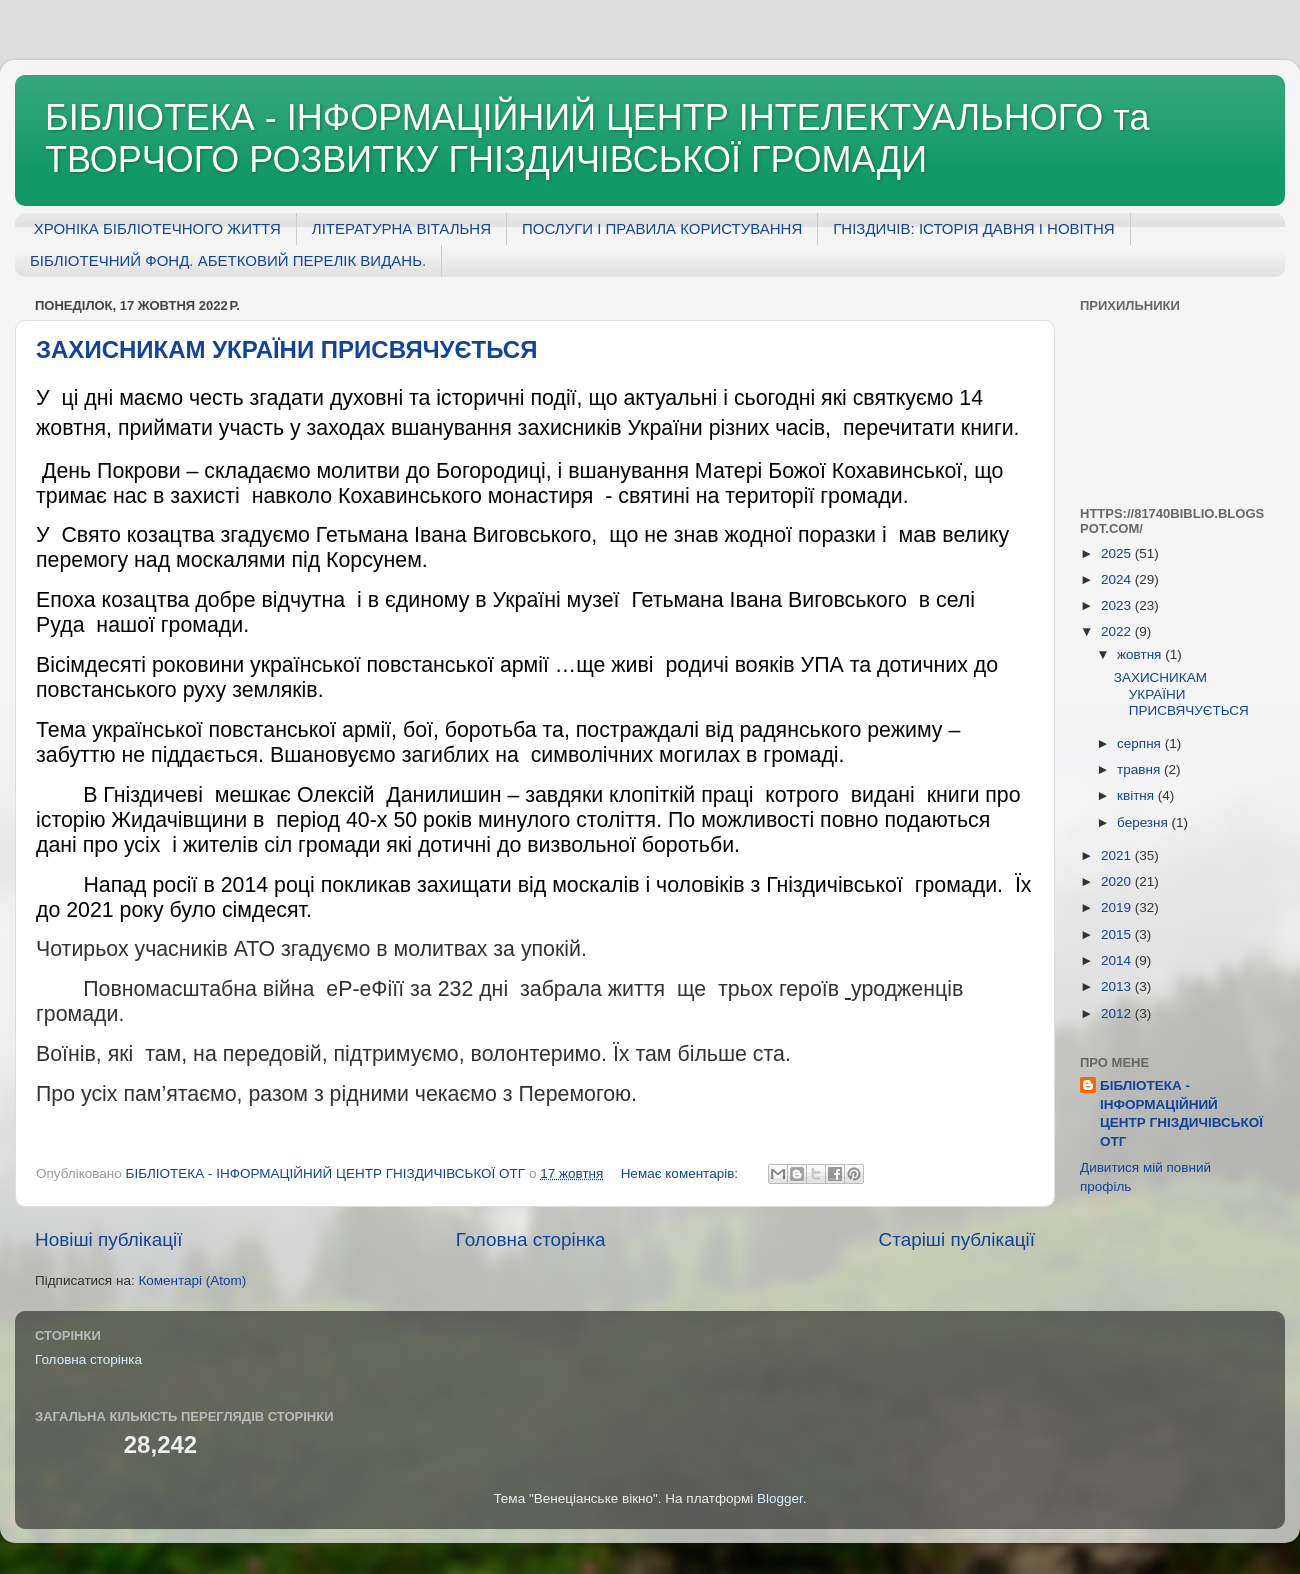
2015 (1118, 934)
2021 (1118, 855)
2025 (1118, 553)
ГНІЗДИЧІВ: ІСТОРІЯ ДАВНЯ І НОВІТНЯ (973, 228)
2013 (1118, 986)
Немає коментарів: (681, 1173)
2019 (1118, 907)
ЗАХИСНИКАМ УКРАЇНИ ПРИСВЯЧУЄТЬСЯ (286, 349)
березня (1144, 822)
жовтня (1141, 654)
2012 (1118, 1013)
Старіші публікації (957, 1239)
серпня (1141, 743)
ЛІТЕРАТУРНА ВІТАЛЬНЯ (401, 228)
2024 (1118, 579)
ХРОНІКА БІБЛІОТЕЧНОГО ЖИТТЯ (157, 228)
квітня (1137, 795)
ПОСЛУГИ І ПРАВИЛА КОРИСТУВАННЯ (662, 228)
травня (1140, 769)
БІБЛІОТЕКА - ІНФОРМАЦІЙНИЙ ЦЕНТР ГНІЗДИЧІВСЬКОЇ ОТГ (1181, 1114)
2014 (1118, 960)
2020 (1118, 881)
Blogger (780, 1498)
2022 (1118, 631)
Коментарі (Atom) (192, 1280)
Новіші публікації (109, 1239)
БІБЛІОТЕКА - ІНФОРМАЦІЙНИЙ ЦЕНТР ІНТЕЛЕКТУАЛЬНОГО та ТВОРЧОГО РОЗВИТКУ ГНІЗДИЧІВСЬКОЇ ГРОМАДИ (597, 138)
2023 (1118, 605)
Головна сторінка (531, 1239)
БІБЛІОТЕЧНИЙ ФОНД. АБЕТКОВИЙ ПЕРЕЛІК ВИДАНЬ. (228, 260)
